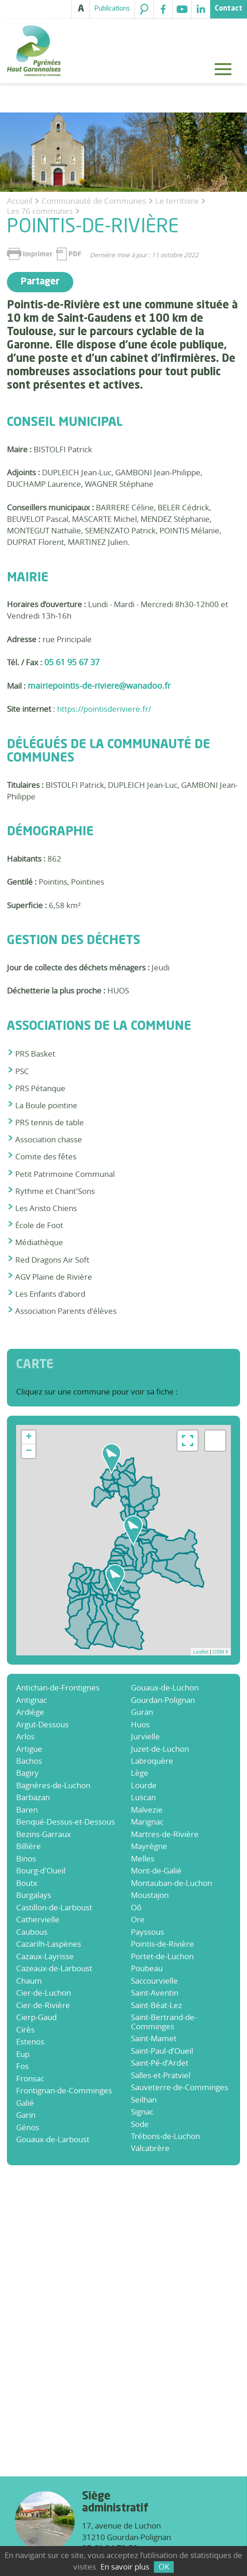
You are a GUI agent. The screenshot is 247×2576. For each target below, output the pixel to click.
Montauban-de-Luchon (171, 1883)
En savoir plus (124, 2566)
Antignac (31, 1700)
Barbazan (33, 1797)
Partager (40, 282)
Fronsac (30, 2078)
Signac (142, 2111)
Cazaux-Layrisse (45, 1956)
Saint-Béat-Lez (156, 2005)
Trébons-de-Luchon (165, 2136)
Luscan (143, 1797)
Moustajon (150, 1895)
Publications (112, 8)
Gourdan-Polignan (163, 1700)
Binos (26, 1858)
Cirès (25, 2029)
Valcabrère (150, 2148)
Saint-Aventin (154, 1992)
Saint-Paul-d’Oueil (162, 2050)
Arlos (25, 1736)
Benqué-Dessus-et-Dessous (65, 1821)
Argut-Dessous (42, 1724)
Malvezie (147, 1809)
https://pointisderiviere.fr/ (104, 708)
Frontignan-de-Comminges (64, 2090)
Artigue (29, 1748)
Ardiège (30, 1712)
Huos (140, 1724)
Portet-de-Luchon (162, 1956)
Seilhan (144, 2099)
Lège (139, 1772)
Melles (142, 1858)
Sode (140, 2124)
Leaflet (200, 1651)
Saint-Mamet (153, 2038)
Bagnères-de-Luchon (53, 1785)
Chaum (29, 1980)
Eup (22, 2054)
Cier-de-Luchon (43, 1992)
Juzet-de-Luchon (160, 1748)
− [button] (29, 1451)
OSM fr (220, 1651)
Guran (142, 1712)
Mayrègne (149, 1846)
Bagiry (27, 1772)
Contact (228, 8)
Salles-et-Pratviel (160, 2075)
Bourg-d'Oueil (40, 1870)
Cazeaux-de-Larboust (54, 1968)
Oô (136, 1907)
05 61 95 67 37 (72, 662)
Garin (25, 2114)
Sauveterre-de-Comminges (179, 2087)
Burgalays (33, 1895)
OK (164, 2566)
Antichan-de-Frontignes (58, 1687)
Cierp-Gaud (36, 2017)
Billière (28, 1846)
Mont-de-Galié (156, 1870)
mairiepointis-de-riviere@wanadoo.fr (99, 685)
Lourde (144, 1785)
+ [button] (29, 1437)
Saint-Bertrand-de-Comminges (164, 2021)
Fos (22, 2066)
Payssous (147, 1931)
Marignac (147, 1821)
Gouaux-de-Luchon (165, 1687)
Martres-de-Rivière (165, 1834)
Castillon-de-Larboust (54, 1907)
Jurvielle (145, 1736)
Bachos (29, 1760)
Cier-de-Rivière (43, 2005)
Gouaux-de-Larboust (52, 2139)
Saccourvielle (154, 1980)
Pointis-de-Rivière (162, 1943)
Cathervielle (37, 1919)
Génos (27, 2127)
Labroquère (152, 1760)
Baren (27, 1809)
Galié (25, 2102)
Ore (138, 1919)
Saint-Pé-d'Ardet (159, 2062)
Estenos (30, 2041)
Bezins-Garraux (43, 1834)
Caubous (31, 1931)
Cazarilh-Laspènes (48, 1943)
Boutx (26, 1883)
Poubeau (147, 1968)
